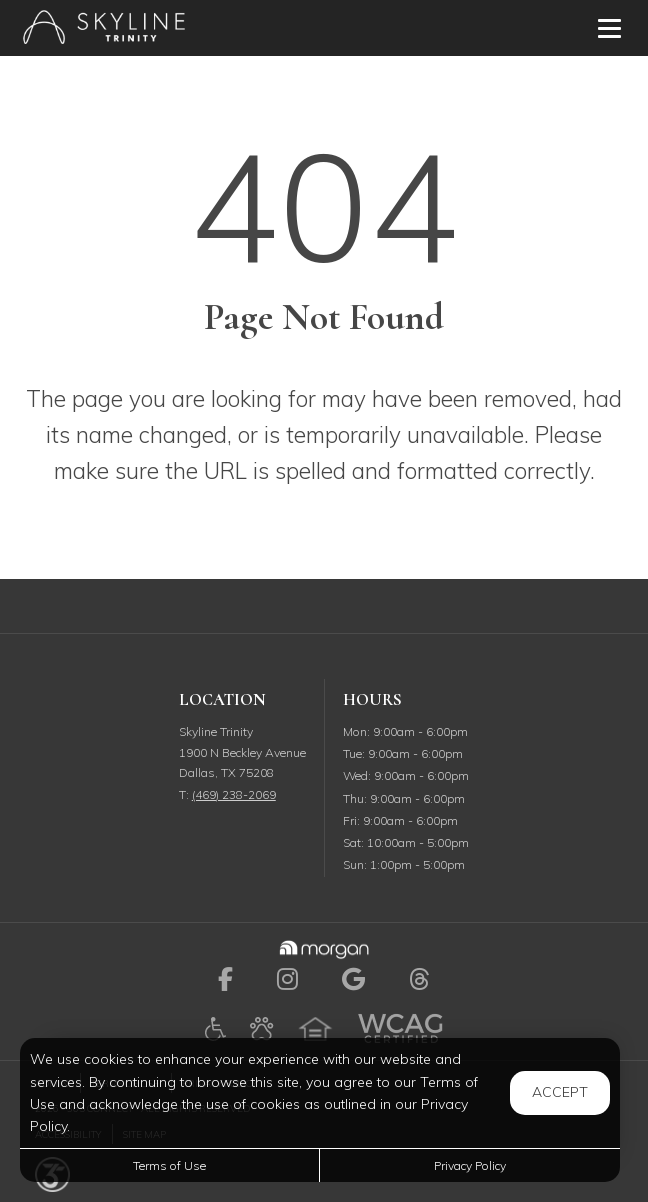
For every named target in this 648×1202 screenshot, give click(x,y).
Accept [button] (560, 1092)
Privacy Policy (470, 1165)
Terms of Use (169, 1165)
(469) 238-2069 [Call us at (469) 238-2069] (234, 794)
